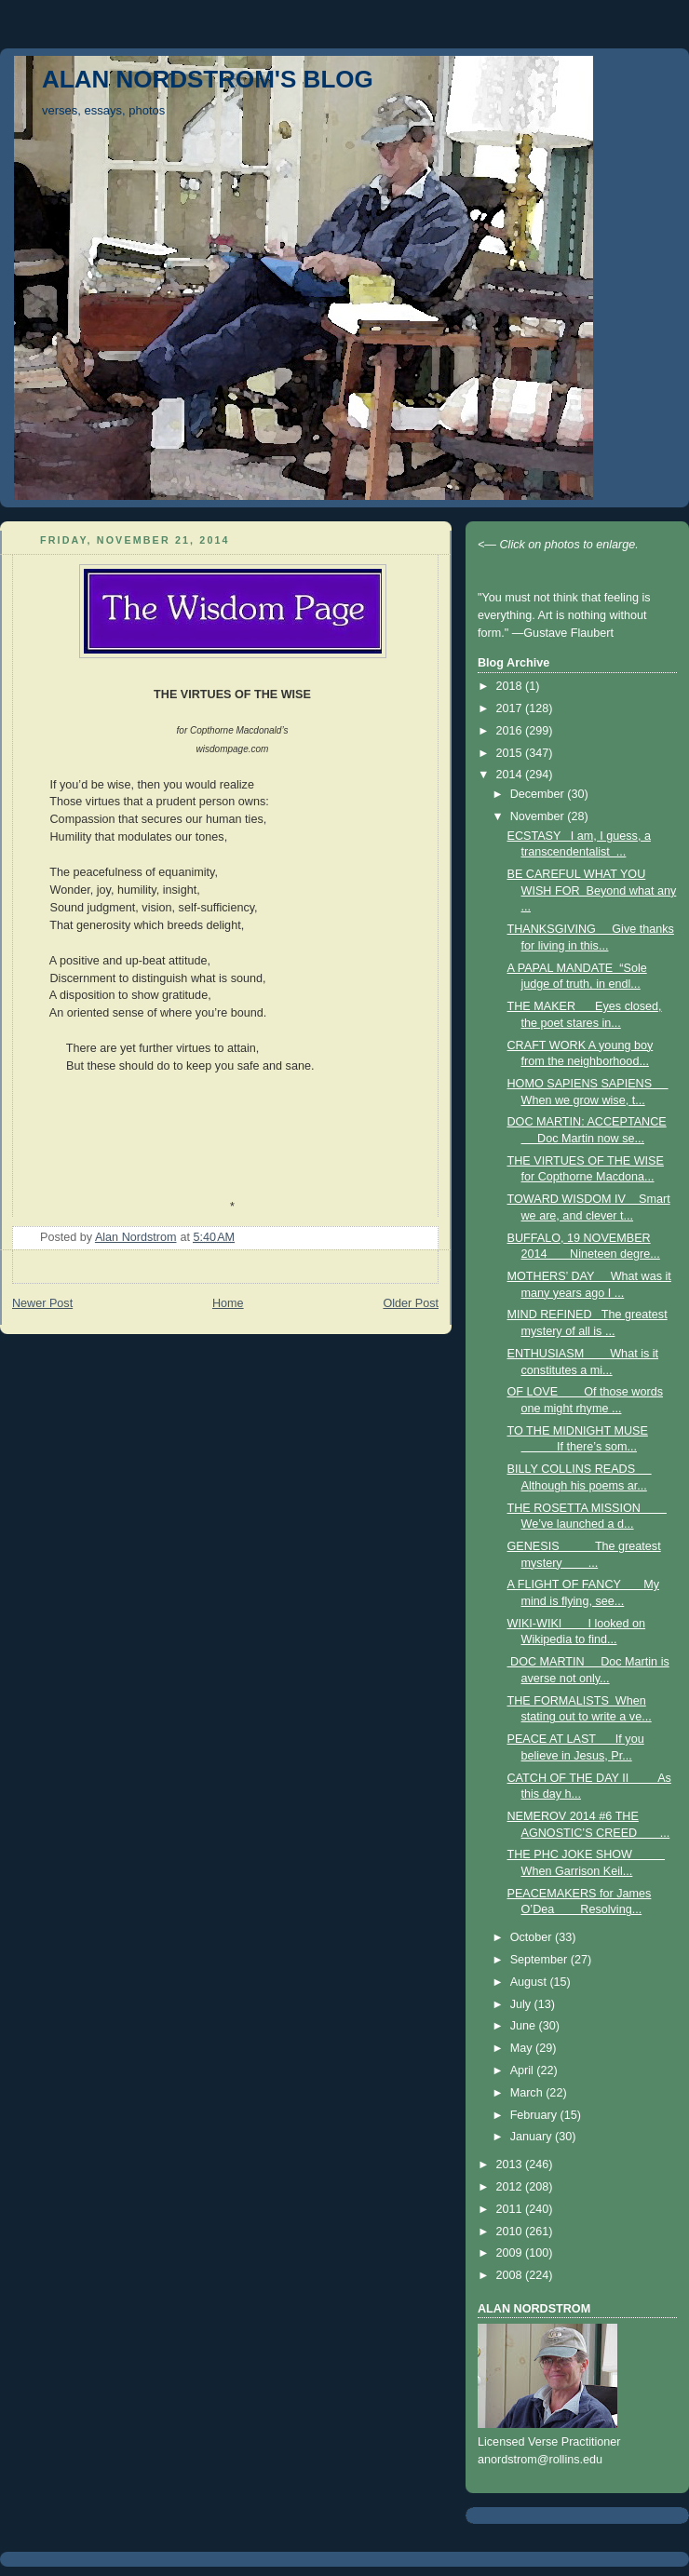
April (523, 2070)
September (540, 1959)
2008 (511, 2275)
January (532, 2136)
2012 (511, 2186)
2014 (511, 774)
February (535, 2115)
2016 (511, 730)
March (528, 2092)
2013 (511, 2164)
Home (228, 1303)
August (530, 1982)
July (522, 2004)
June (524, 2025)
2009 (511, 2252)
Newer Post (42, 1303)
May (522, 2048)
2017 (511, 708)
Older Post (411, 1303)
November (539, 816)
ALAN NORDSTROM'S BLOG (207, 79)
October (532, 1937)
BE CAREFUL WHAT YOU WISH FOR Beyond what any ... (592, 890)
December (539, 794)
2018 (511, 686)
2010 (511, 2231)
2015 (511, 753)
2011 (511, 2209)
